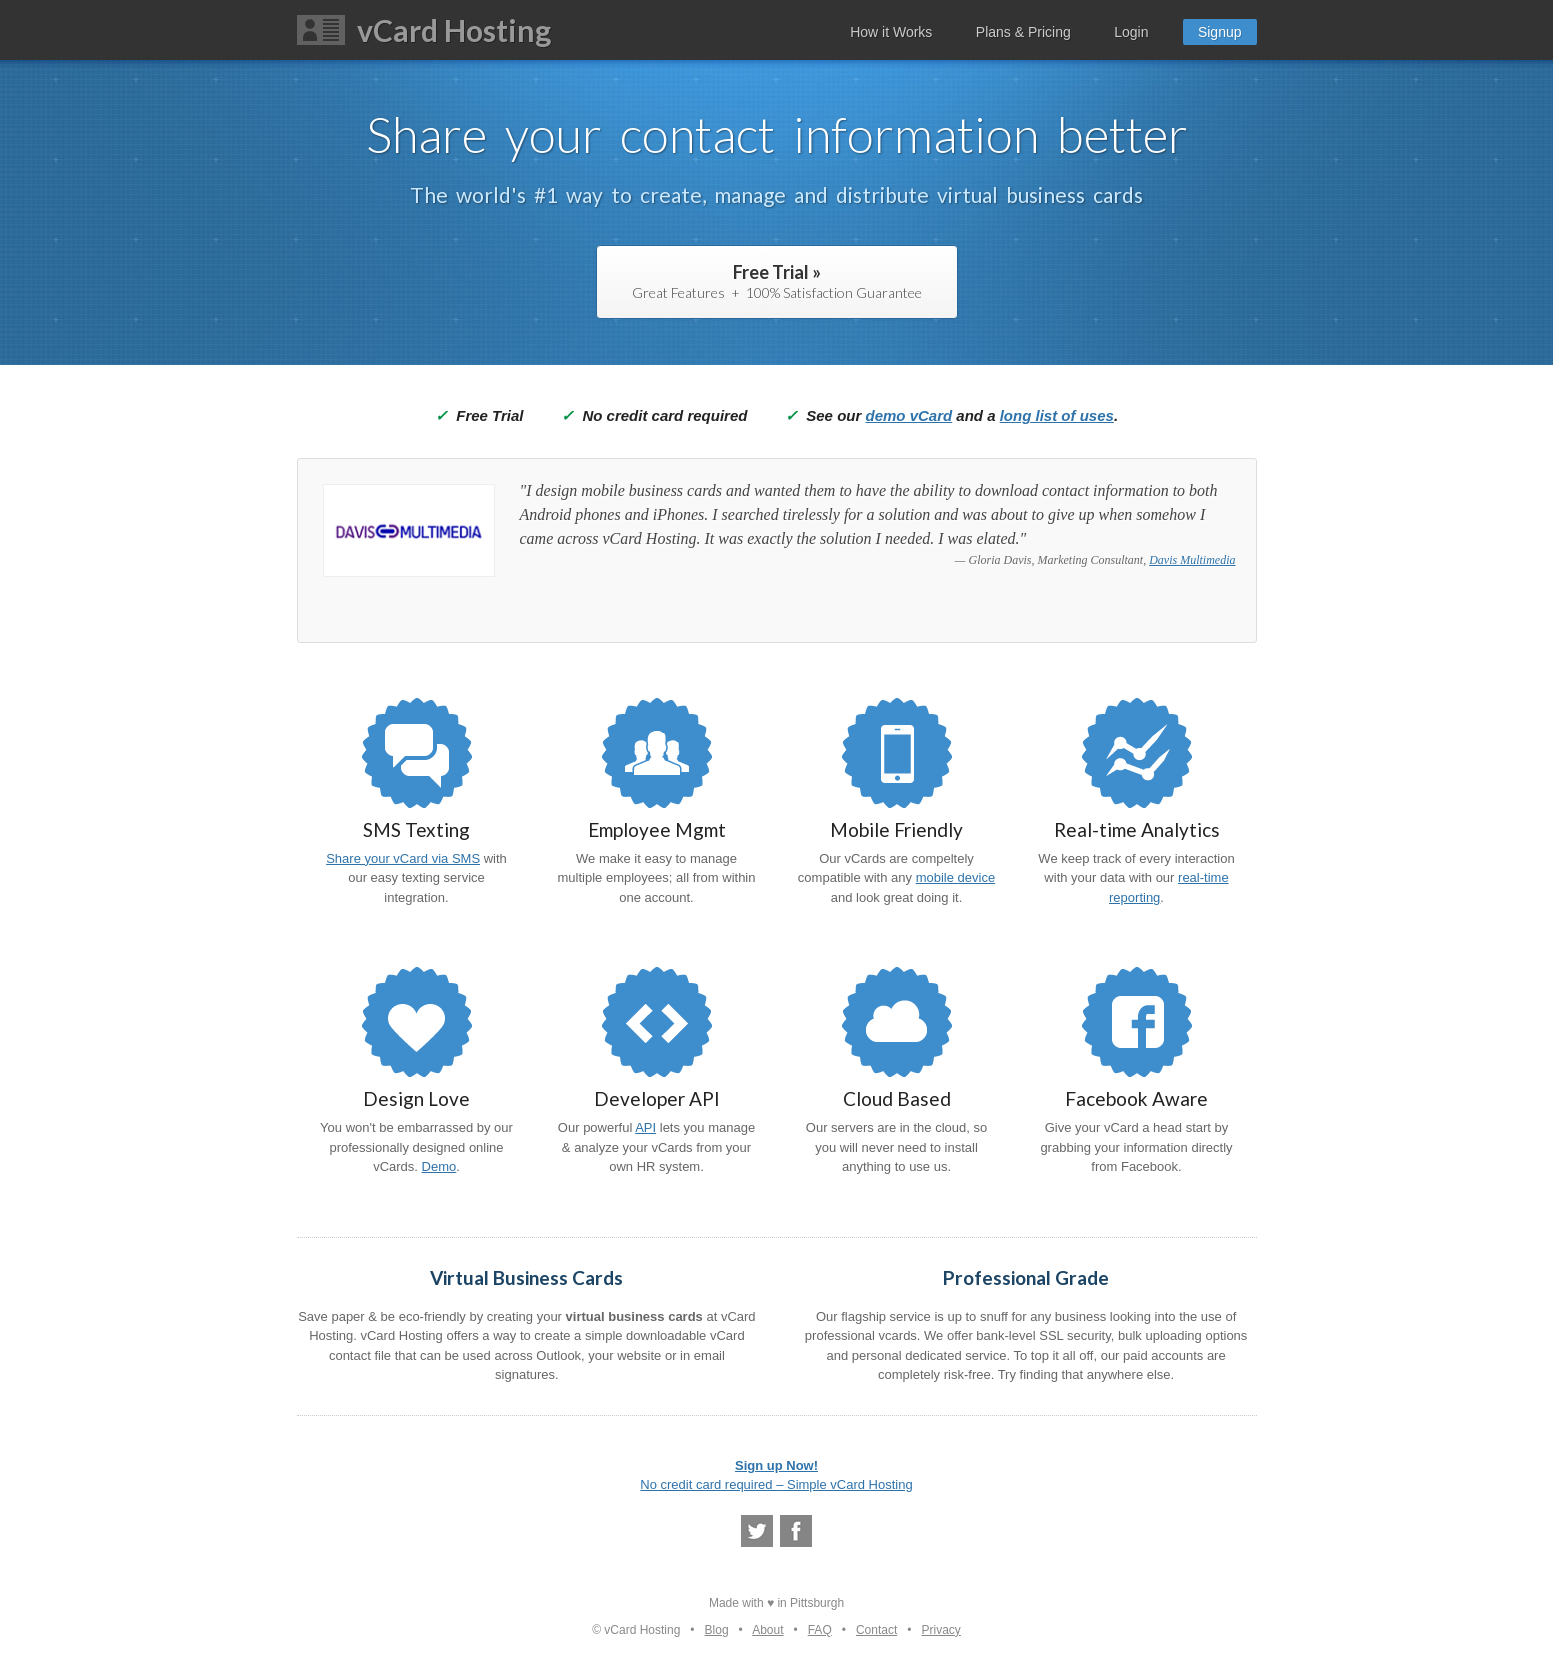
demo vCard (908, 415)
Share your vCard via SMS (403, 858)
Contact (876, 1630)
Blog (717, 1630)
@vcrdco (757, 1531)
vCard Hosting (454, 30)
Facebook (796, 1531)
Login (1131, 32)
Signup (1220, 32)
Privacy (941, 1630)
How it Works (891, 32)
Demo (439, 1166)
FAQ (820, 1630)
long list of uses (1057, 415)
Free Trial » (777, 282)
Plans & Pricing (1023, 32)
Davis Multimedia (1192, 560)
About (767, 1630)
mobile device (956, 877)
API (645, 1127)
